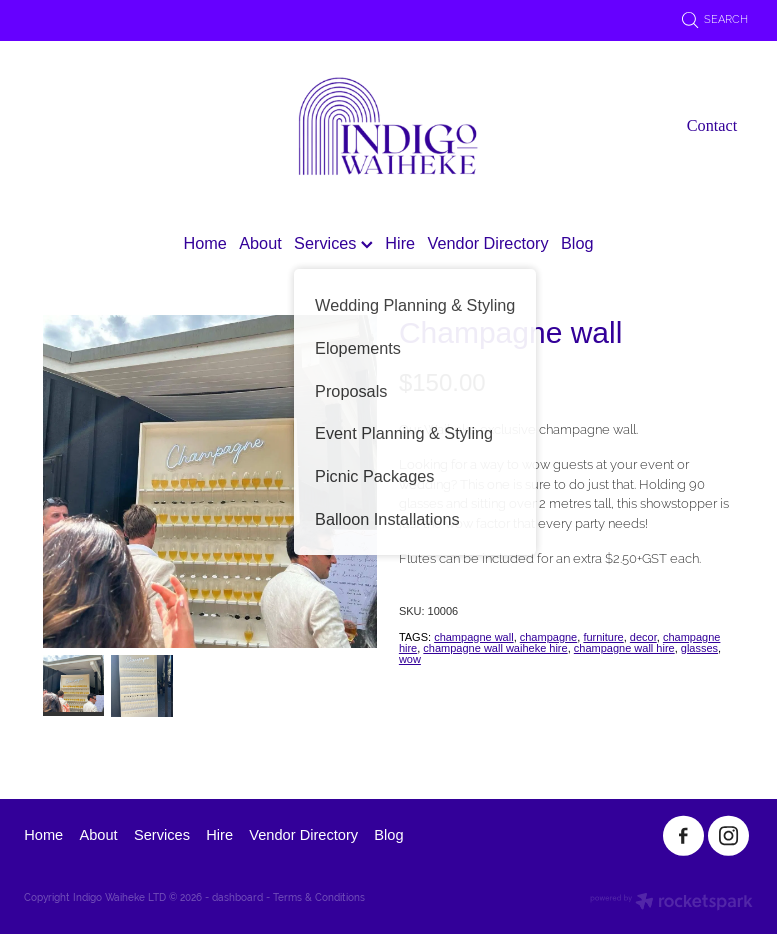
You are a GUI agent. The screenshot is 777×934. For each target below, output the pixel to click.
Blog (577, 243)
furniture (603, 637)
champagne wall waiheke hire (495, 648)
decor (643, 637)
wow (410, 659)
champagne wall (474, 637)
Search (715, 19)
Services (333, 243)
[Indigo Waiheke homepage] (388, 126)
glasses (699, 648)
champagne (549, 637)
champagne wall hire (624, 648)
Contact (712, 126)
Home (204, 243)
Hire (400, 243)
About (260, 243)
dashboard (237, 897)
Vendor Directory (488, 243)
